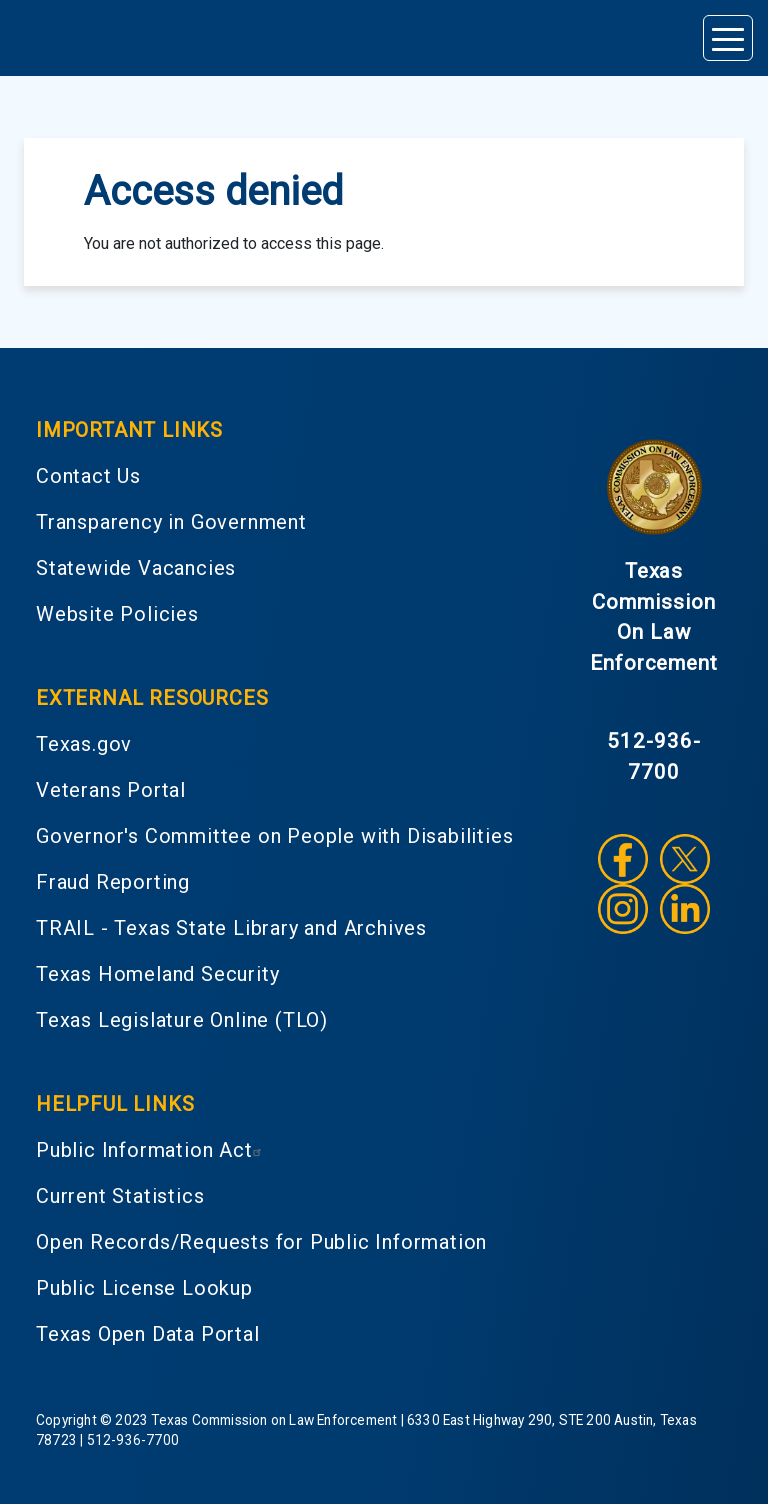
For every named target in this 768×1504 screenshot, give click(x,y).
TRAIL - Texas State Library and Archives (231, 928)
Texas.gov (84, 744)
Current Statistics (120, 1196)
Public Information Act (151, 1150)
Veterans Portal (111, 790)
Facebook (623, 859)
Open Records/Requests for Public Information (261, 1242)
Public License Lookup (144, 1288)
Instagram (623, 909)
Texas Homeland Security (157, 974)
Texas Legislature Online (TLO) (182, 1020)
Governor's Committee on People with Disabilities (274, 836)
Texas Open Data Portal (148, 1334)
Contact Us (88, 476)
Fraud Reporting (113, 882)
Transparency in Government (171, 522)
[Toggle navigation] (728, 38)
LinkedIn (685, 909)
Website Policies (117, 614)
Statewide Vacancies (136, 568)
